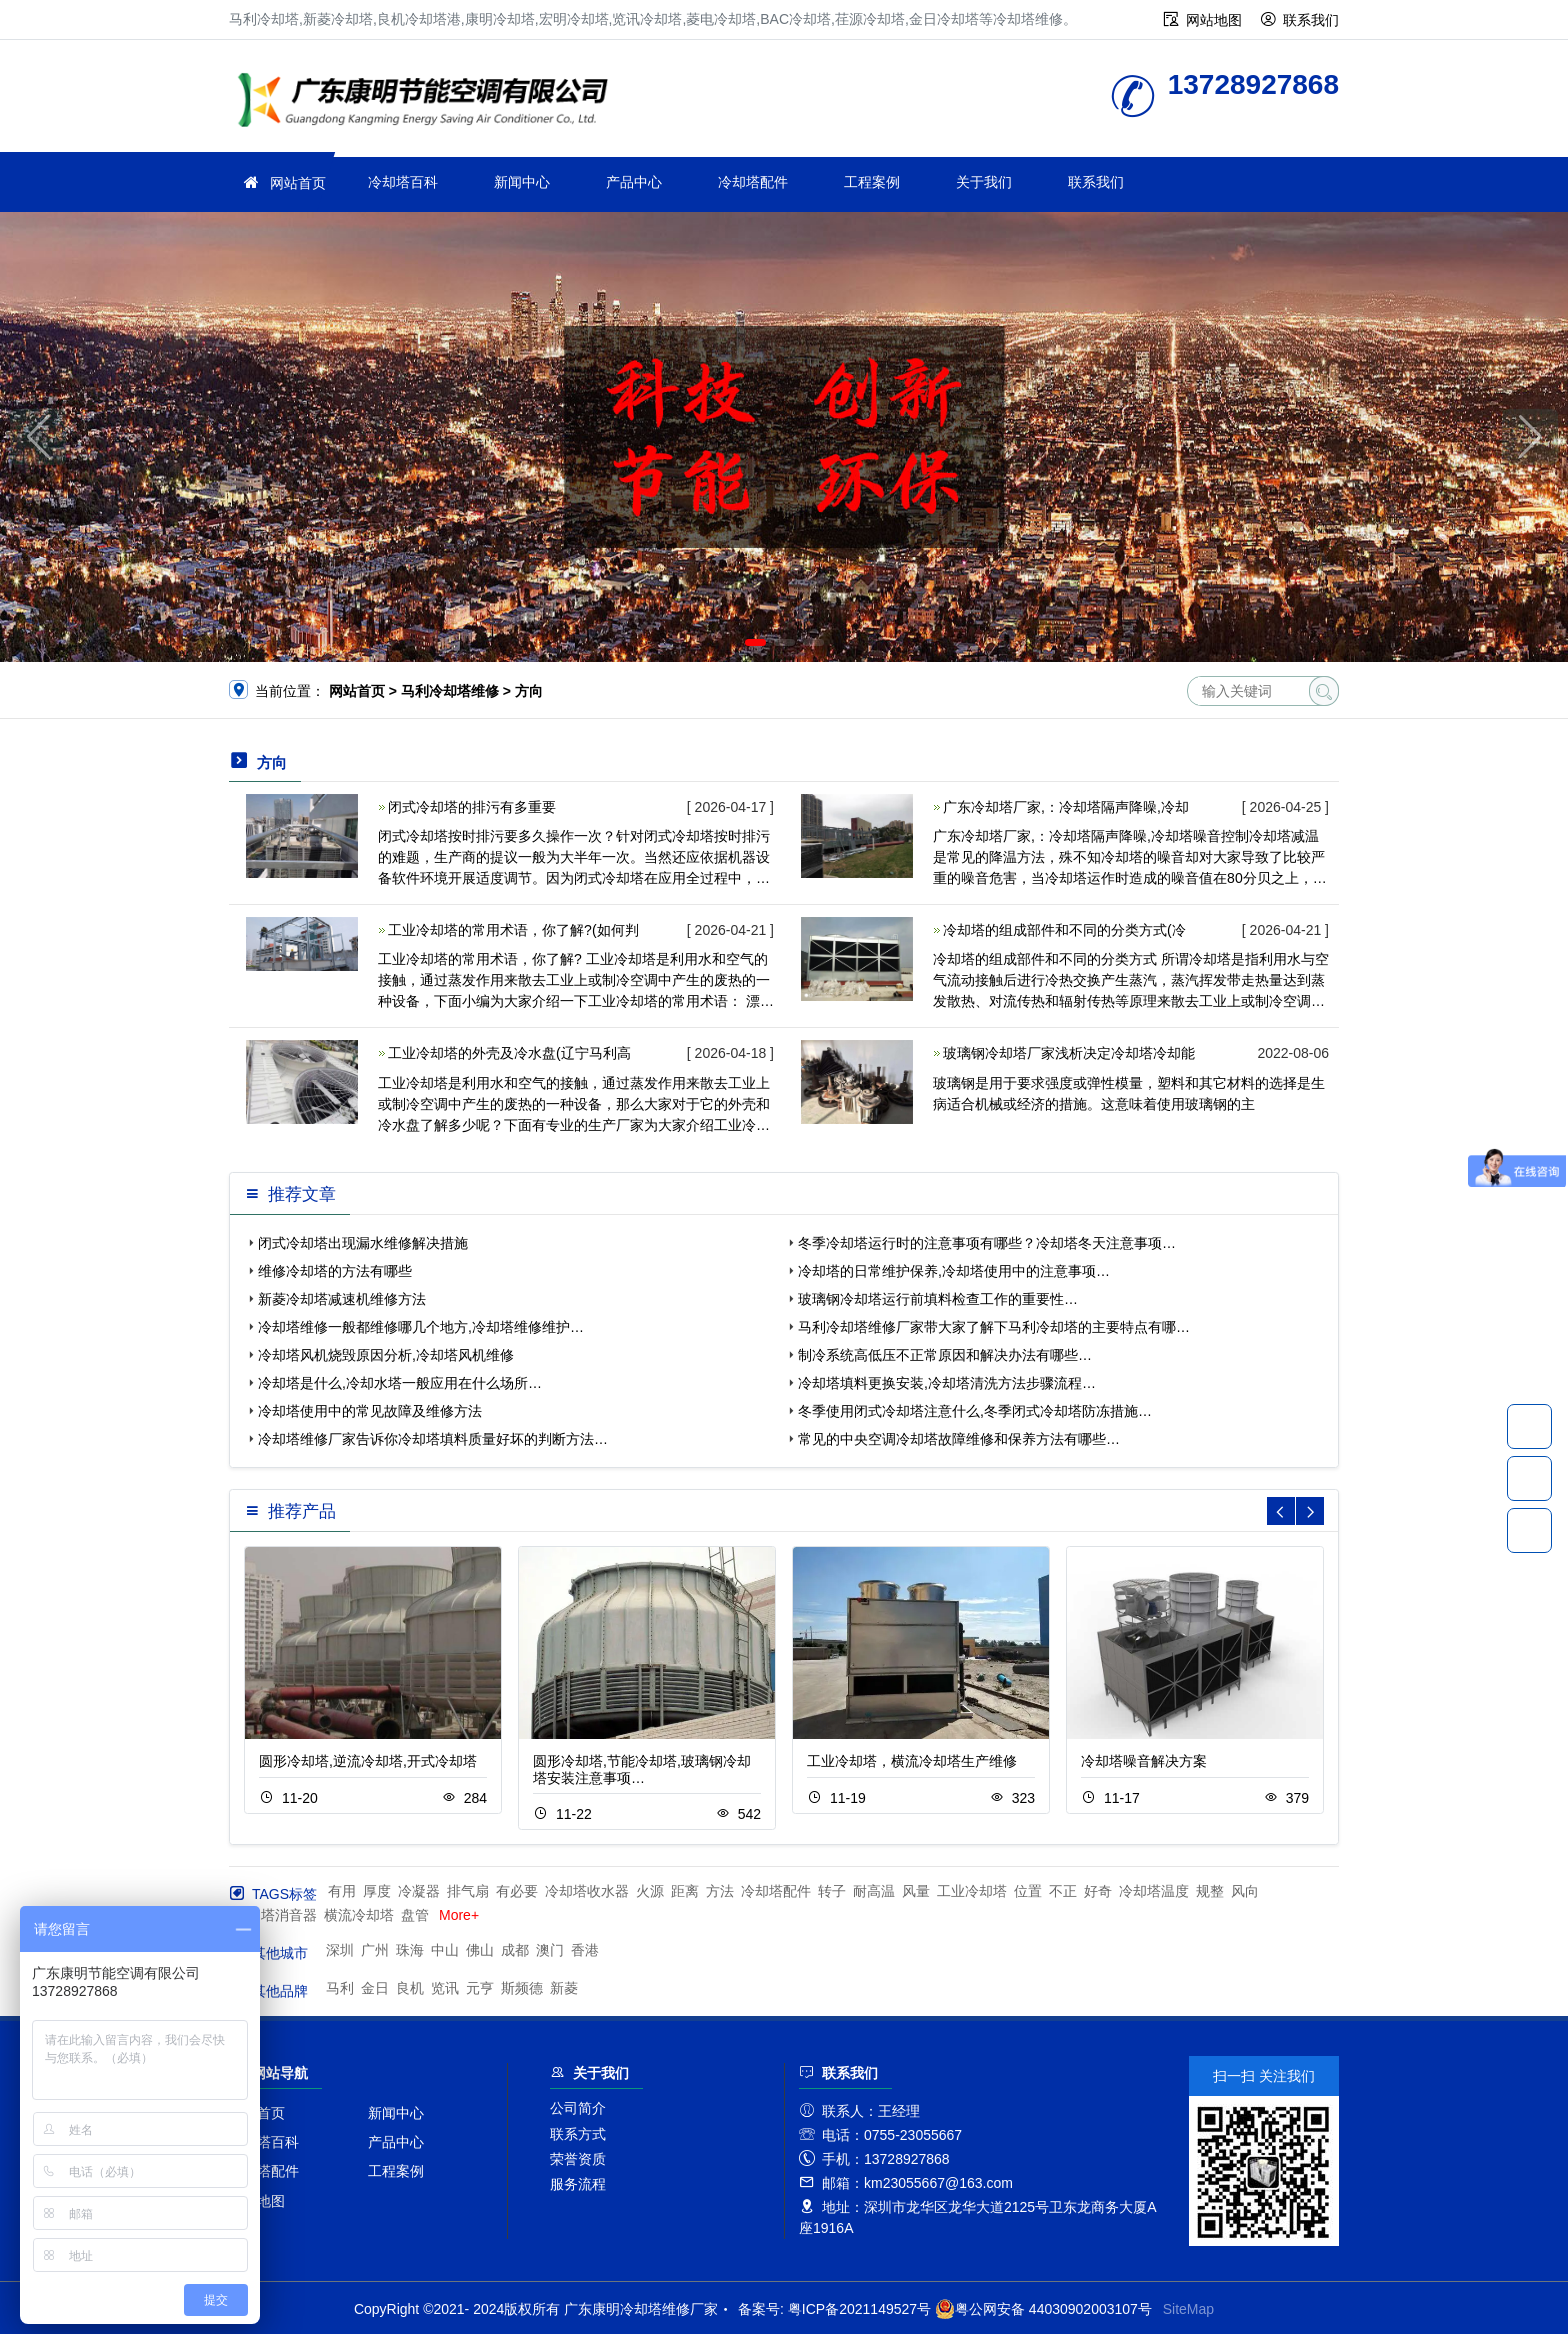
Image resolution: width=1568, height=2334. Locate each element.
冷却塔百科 (403, 182)
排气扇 (468, 1891)
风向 (1245, 1891)
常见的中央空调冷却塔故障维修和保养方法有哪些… (959, 1439)
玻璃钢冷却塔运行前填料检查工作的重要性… (938, 1299)
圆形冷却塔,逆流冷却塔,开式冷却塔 (368, 1761)
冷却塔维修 (429, 102)
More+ (459, 1915)
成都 (515, 1950)
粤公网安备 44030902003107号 (1043, 2309)
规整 (1210, 1891)
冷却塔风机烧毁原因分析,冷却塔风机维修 (386, 1355)
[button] (755, 642)
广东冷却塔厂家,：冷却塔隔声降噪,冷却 (1066, 807)
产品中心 (634, 182)
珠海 (410, 1950)
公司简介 (578, 2108)
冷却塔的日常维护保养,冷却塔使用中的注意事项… (954, 1271)
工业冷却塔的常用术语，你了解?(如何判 (513, 930)
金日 (375, 1988)
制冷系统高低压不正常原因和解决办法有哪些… (945, 1355)
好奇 (1098, 1891)
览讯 (445, 1988)
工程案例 (872, 182)
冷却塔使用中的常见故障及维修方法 (370, 1411)
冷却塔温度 (1154, 1891)
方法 (720, 1891)
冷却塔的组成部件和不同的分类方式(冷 (1064, 930)
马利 (340, 1988)
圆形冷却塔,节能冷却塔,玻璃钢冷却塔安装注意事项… (642, 1769)
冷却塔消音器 (275, 1915)
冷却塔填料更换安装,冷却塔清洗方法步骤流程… (947, 1383)
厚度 (377, 1891)
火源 (650, 1891)
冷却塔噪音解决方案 (1144, 1761)
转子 (832, 1891)
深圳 (340, 1950)
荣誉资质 (578, 2159)
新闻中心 (522, 182)
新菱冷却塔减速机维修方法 (342, 1299)
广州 (375, 1950)
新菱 (564, 1988)
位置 (1028, 1891)
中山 (445, 1950)
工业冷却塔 (972, 1891)
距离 (685, 1891)
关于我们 (984, 182)
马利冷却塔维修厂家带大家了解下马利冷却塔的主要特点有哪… (994, 1327)
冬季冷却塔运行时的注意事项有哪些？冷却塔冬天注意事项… (987, 1243)
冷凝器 (419, 1891)
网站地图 (1214, 20)
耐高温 (874, 1891)
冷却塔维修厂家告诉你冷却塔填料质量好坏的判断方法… (433, 1439)
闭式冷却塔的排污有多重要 (472, 807)
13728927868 (1529, 1426)
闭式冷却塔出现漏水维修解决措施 (363, 1243)
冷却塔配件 (753, 182)
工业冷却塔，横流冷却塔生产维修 (912, 1761)
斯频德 (522, 1988)
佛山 (480, 1950)
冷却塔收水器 (587, 1891)
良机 (410, 1988)
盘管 (415, 1915)
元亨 (480, 1988)
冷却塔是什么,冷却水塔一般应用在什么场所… (400, 1383)
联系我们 (1311, 20)
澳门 (550, 1950)
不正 (1063, 1891)
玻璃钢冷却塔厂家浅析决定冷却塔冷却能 (1069, 1053)
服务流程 (578, 2184)
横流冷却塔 (359, 1915)
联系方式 (578, 2134)
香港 (585, 1950)
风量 (916, 1891)
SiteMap (1188, 2309)
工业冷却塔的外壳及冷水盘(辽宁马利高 (509, 1053)
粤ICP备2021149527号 (859, 2309)
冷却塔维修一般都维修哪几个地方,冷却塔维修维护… (421, 1327)
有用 (342, 1891)
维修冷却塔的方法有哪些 (335, 1271)
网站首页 (298, 183)
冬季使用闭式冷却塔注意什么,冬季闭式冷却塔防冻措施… (975, 1411)
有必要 (517, 1891)
